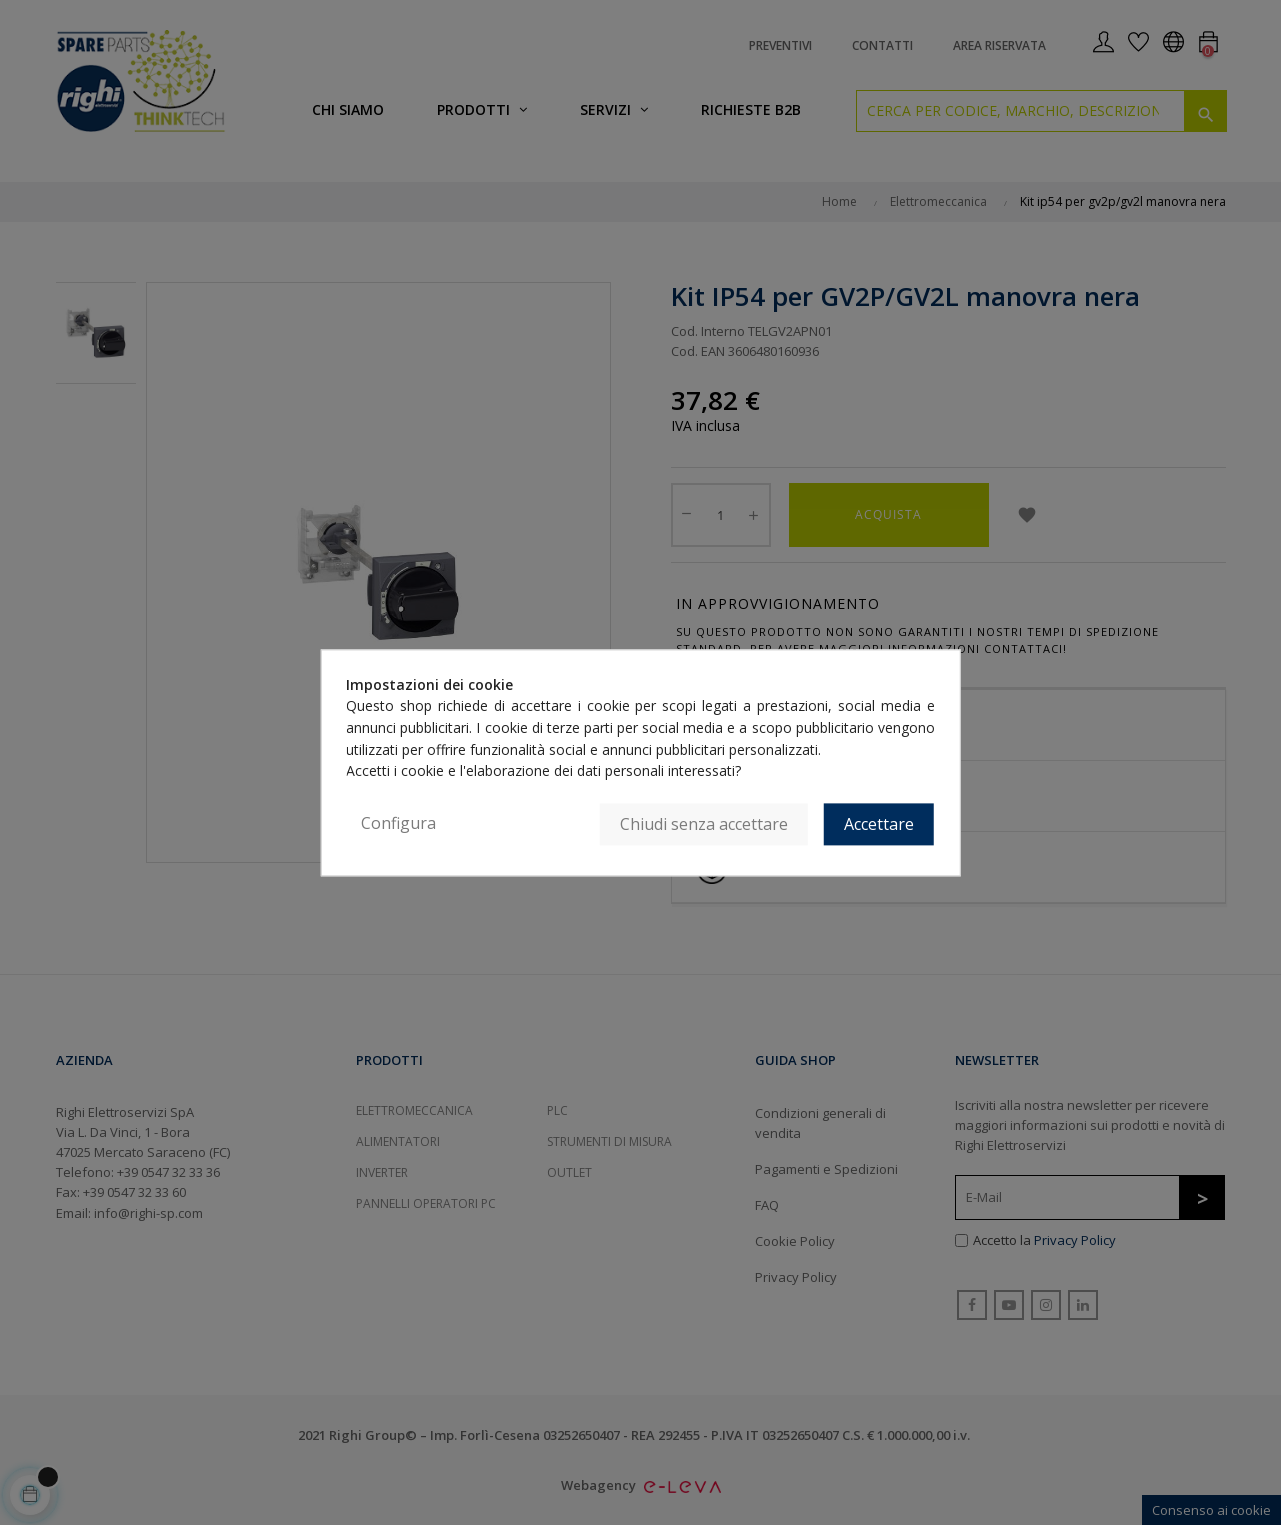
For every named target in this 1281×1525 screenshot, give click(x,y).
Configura (398, 823)
